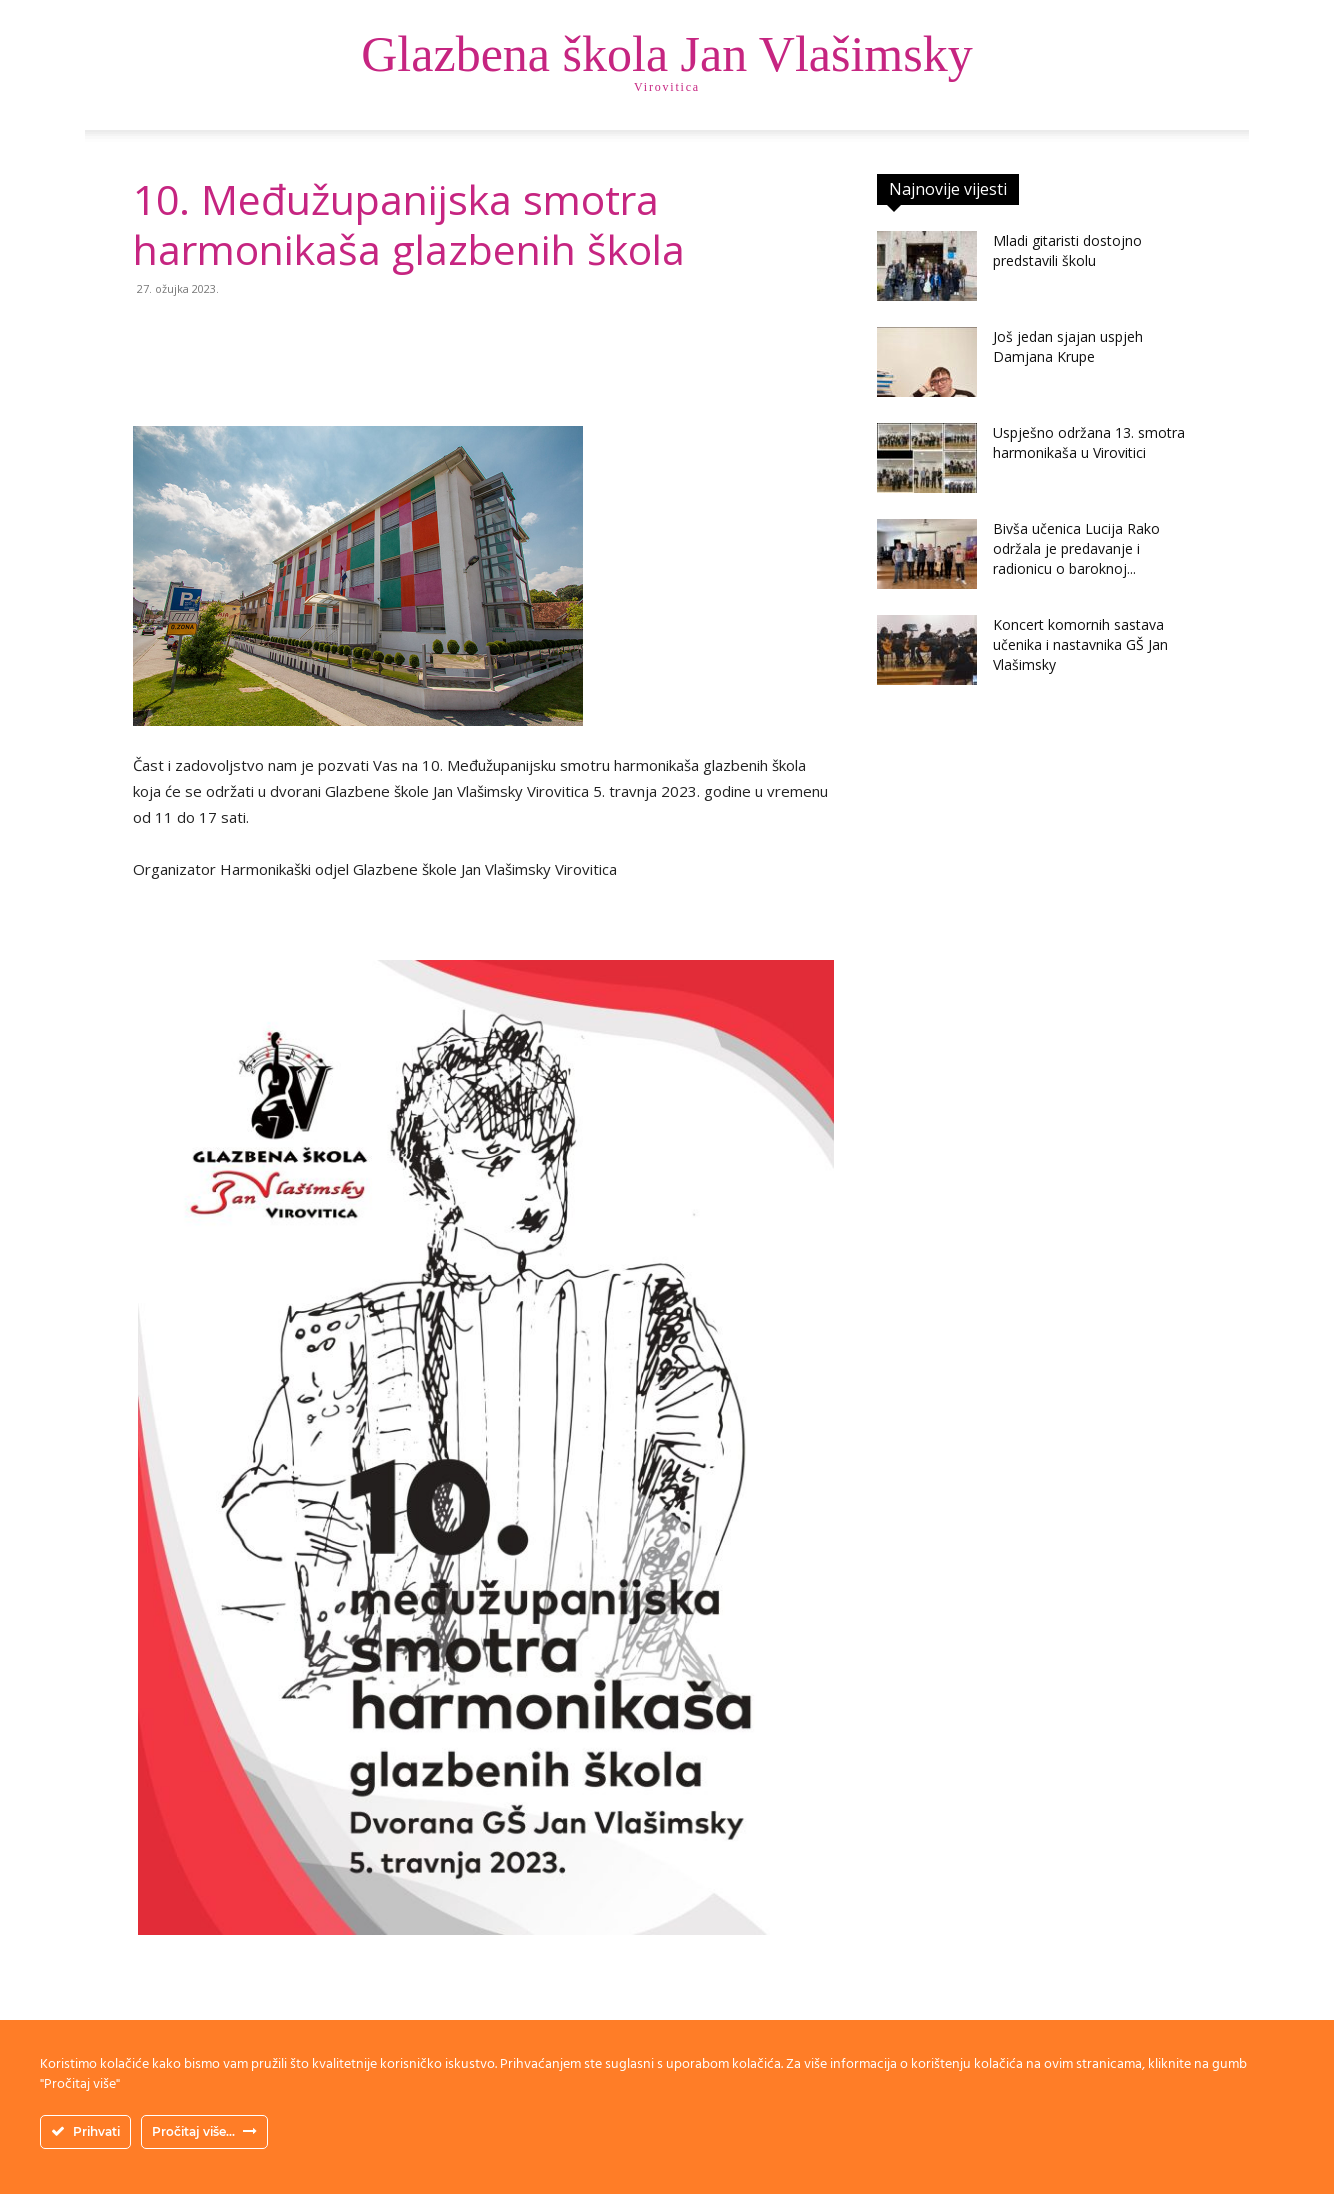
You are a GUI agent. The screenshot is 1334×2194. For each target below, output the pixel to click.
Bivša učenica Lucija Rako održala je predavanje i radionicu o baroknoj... (1076, 548)
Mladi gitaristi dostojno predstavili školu (1067, 250)
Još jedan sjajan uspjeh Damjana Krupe (1068, 346)
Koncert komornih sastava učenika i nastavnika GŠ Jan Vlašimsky (1080, 644)
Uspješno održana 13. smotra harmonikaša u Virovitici (1089, 442)
